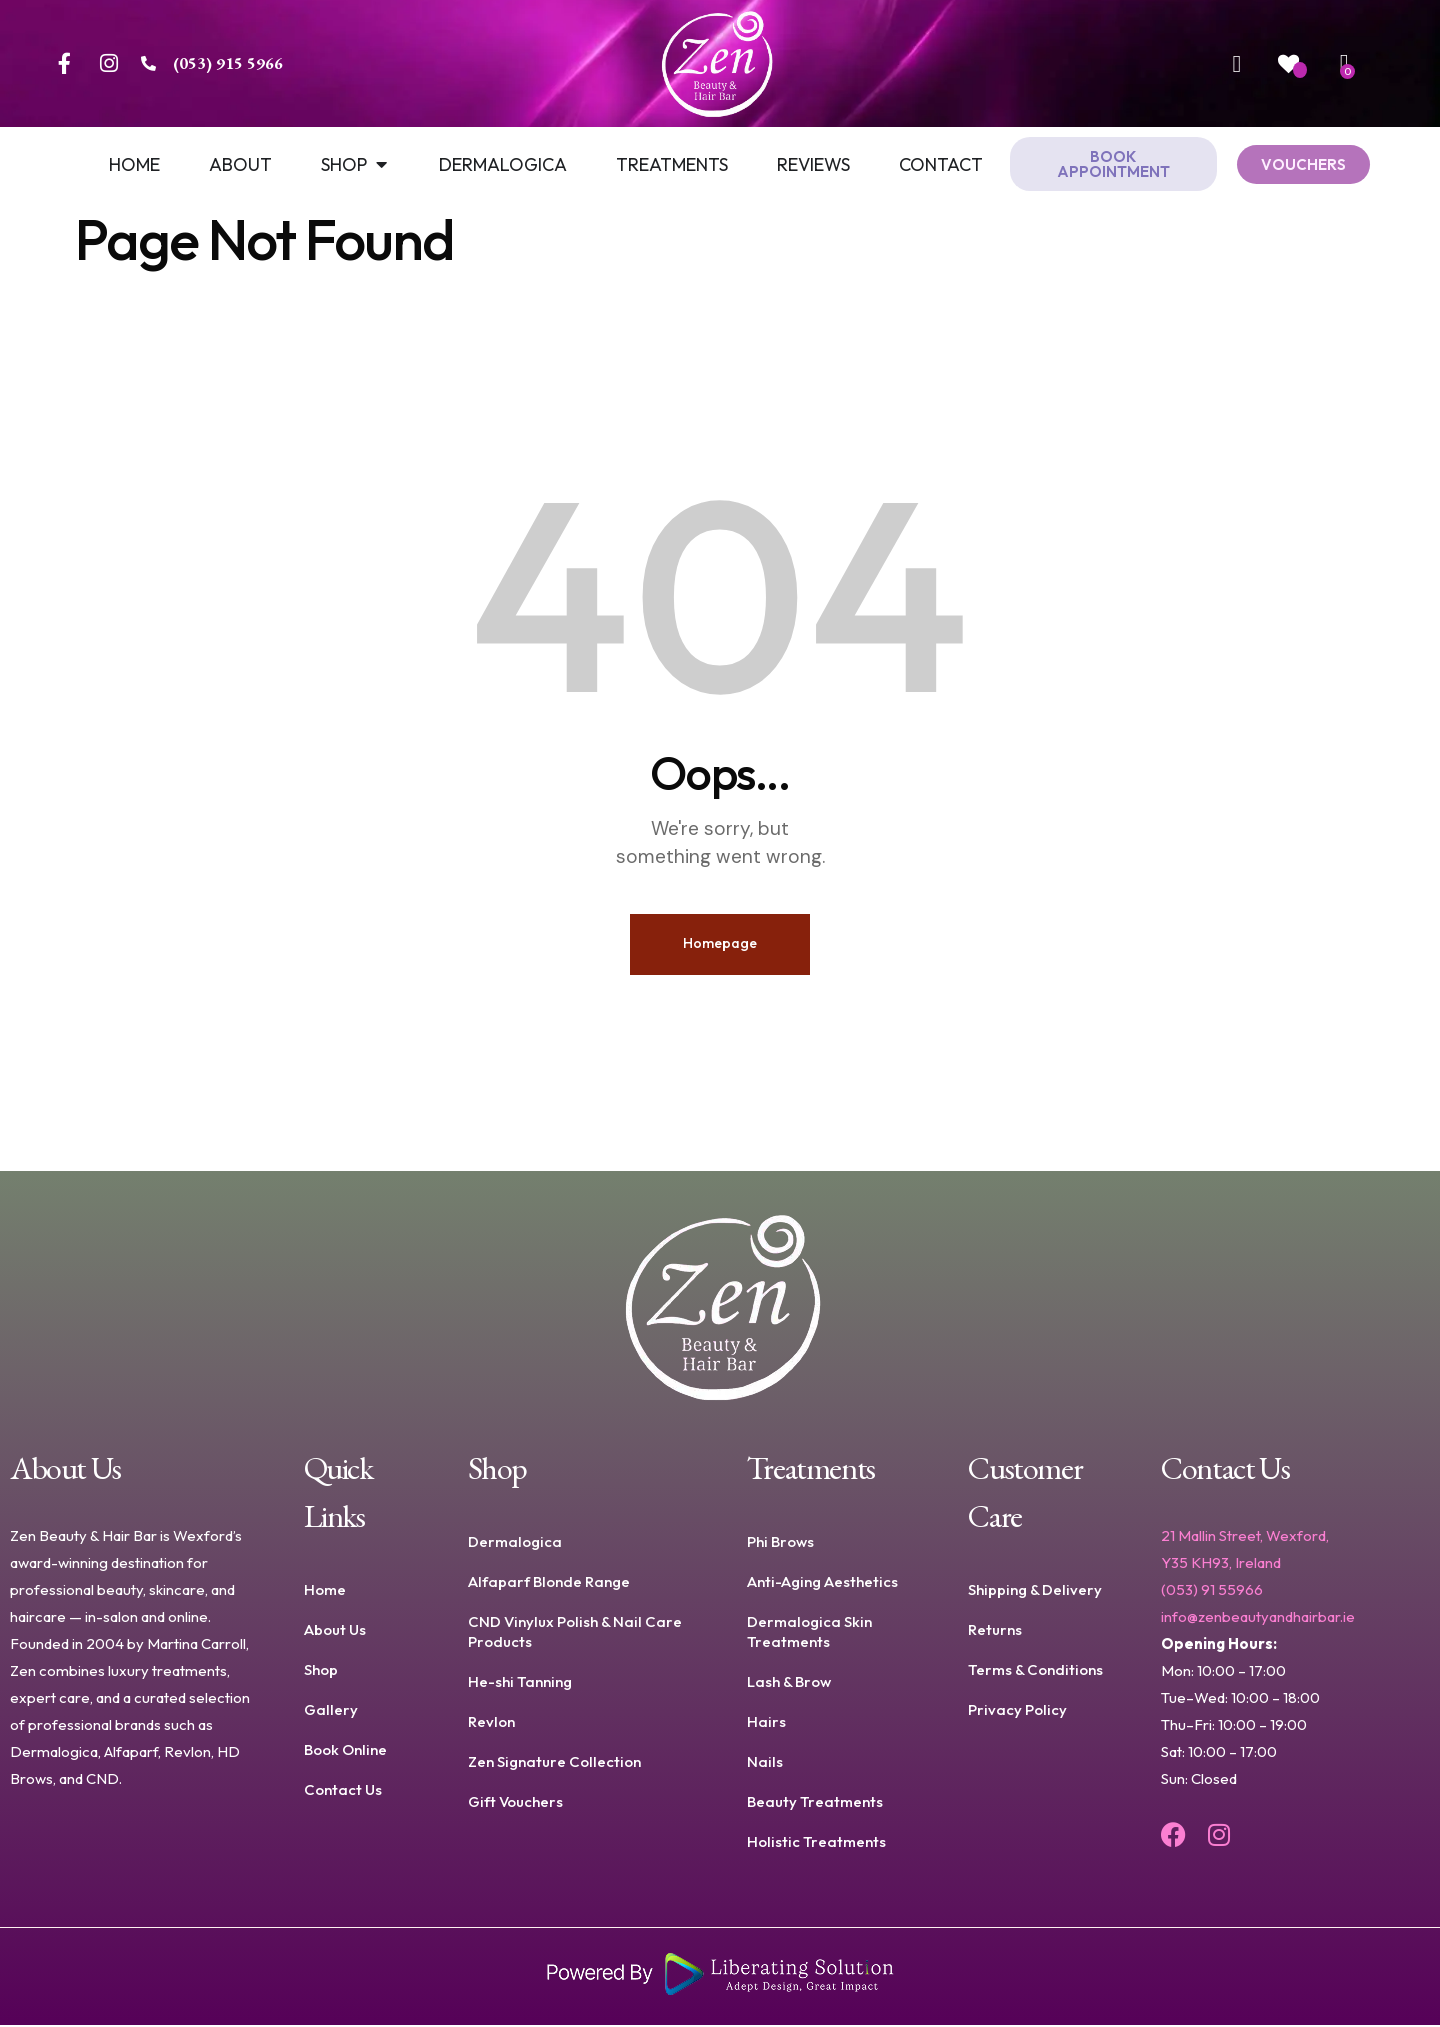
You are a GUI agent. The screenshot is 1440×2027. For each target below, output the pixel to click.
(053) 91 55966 (1212, 1591)
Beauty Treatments (815, 1803)
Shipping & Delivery (1035, 1591)
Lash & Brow (789, 1683)
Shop (321, 1671)
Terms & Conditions (1035, 1671)
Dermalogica (515, 1543)
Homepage (720, 945)
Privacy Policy (1017, 1711)
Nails (765, 1763)
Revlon (491, 1723)
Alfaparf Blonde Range (549, 1583)
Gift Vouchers (515, 1803)
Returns (995, 1631)
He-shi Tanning (520, 1683)
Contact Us (343, 1791)
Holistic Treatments (816, 1843)
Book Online (345, 1751)
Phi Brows (780, 1543)
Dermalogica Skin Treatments (809, 1633)
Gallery (331, 1711)
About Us (335, 1631)
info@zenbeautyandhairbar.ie (1258, 1618)
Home (325, 1591)
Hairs (766, 1723)
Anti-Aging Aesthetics (822, 1583)
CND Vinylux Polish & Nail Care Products (575, 1633)
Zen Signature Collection (554, 1763)
